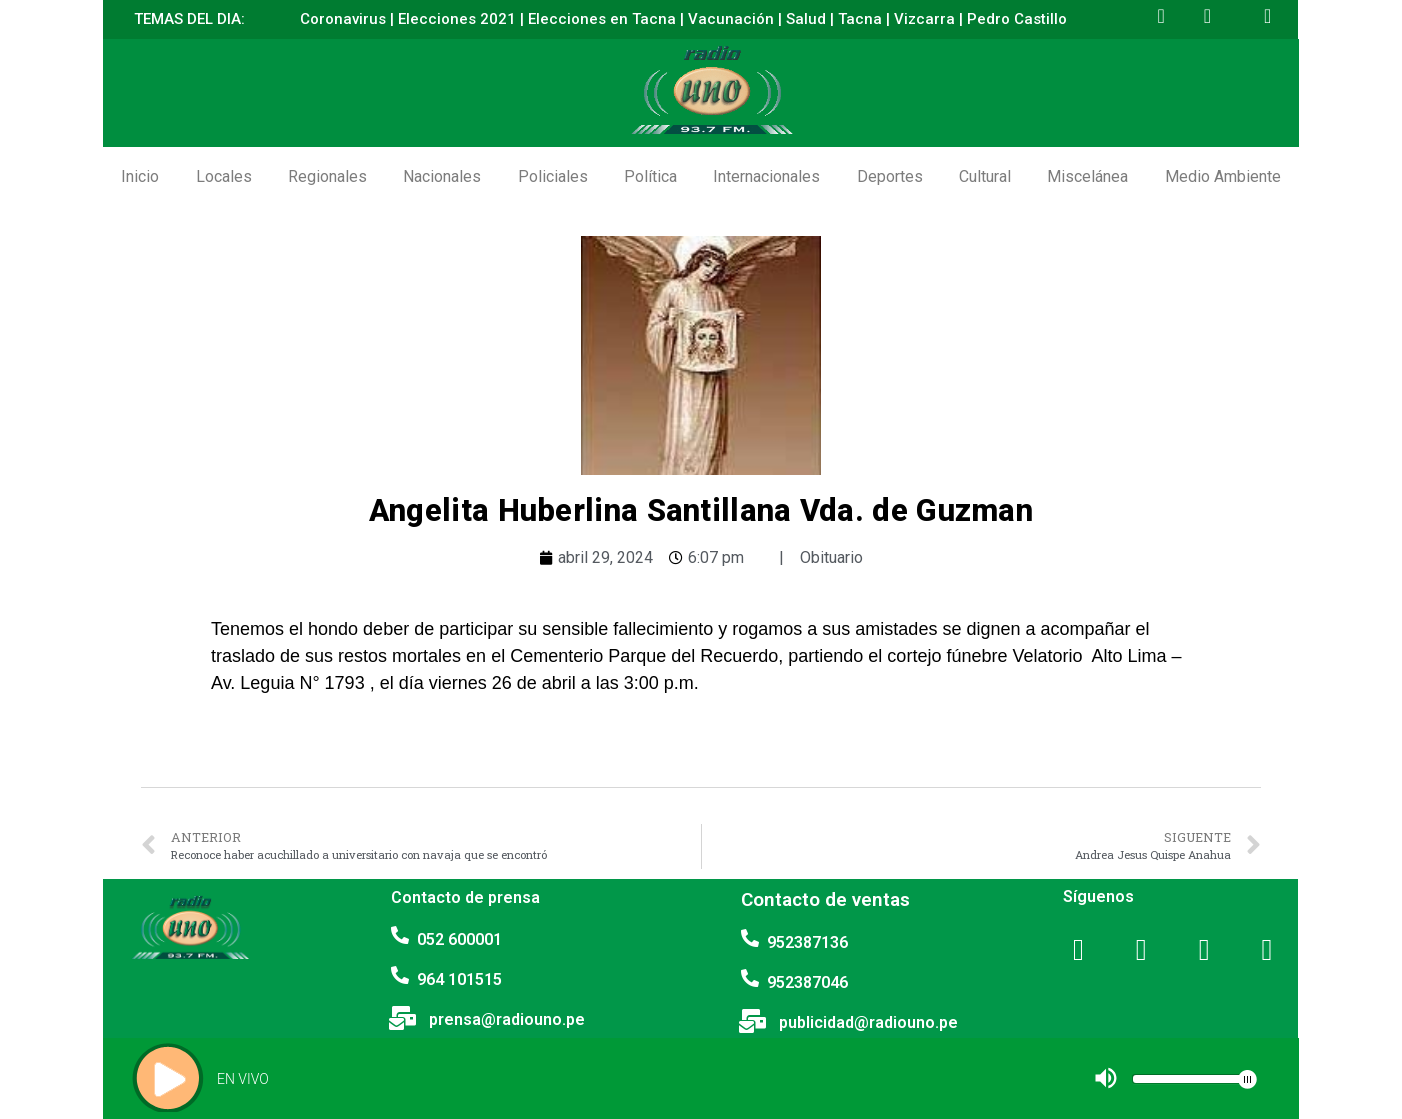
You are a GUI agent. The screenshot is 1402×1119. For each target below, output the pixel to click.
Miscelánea (1087, 176)
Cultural (985, 176)
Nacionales (442, 176)
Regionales (327, 176)
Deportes (890, 176)
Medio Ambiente (1223, 176)
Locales (224, 176)
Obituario (831, 557)
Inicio (140, 176)
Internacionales (766, 176)
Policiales (553, 176)
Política (650, 176)
